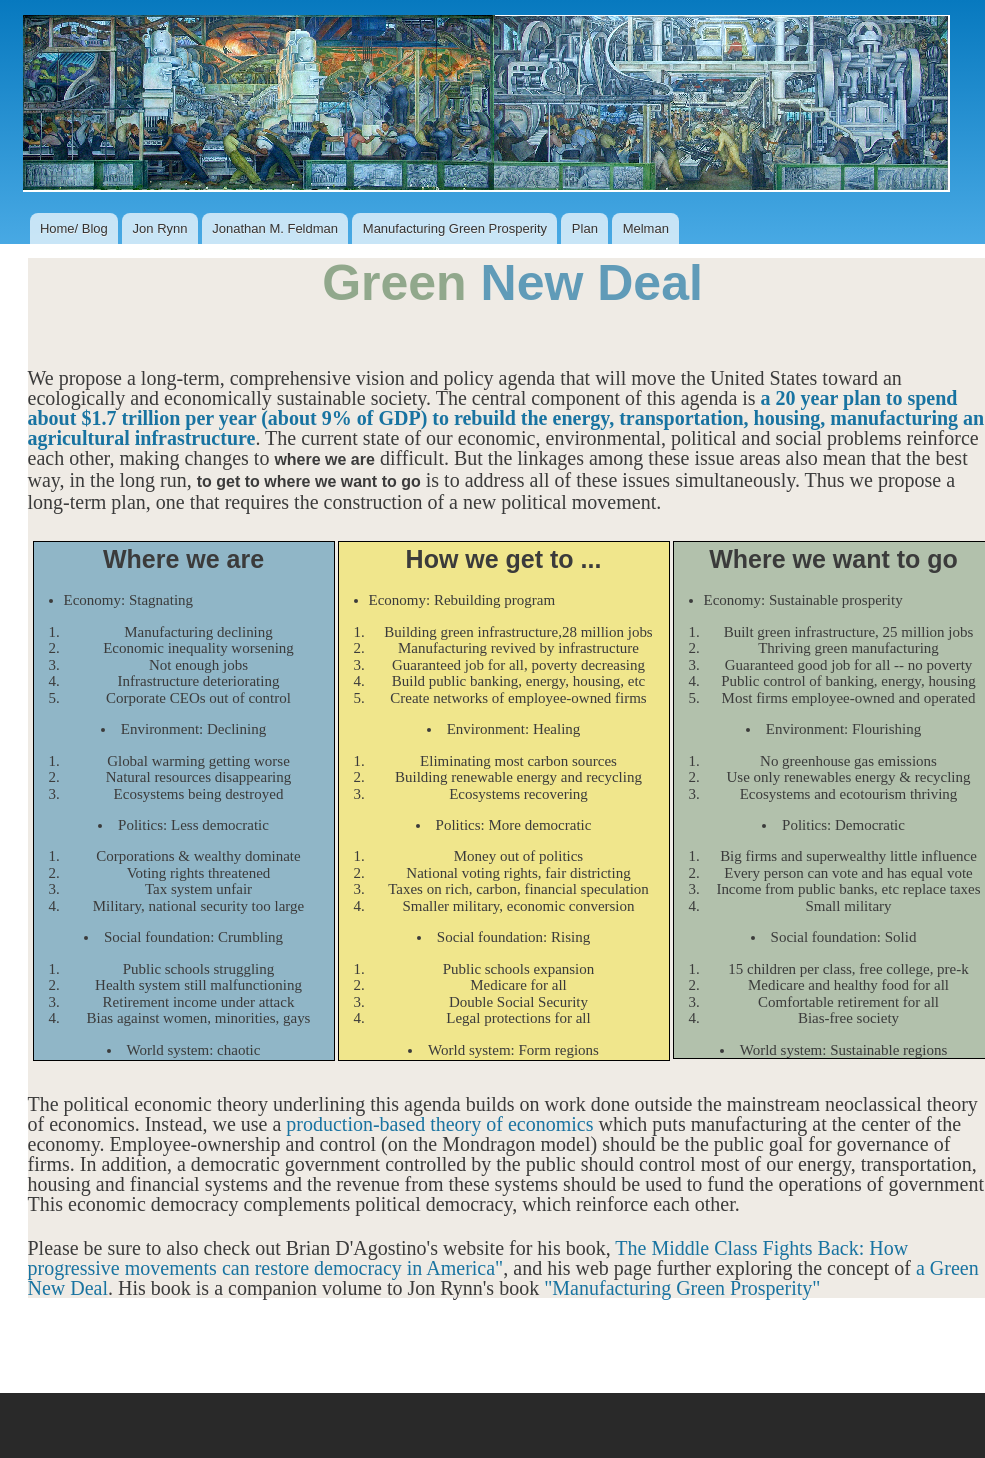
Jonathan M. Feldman (275, 228)
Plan (585, 228)
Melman (646, 228)
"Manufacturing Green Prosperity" (682, 1288)
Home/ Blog (74, 228)
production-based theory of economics (439, 1124)
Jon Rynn (160, 228)
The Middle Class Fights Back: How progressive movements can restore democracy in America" (468, 1258)
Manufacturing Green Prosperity (455, 228)
